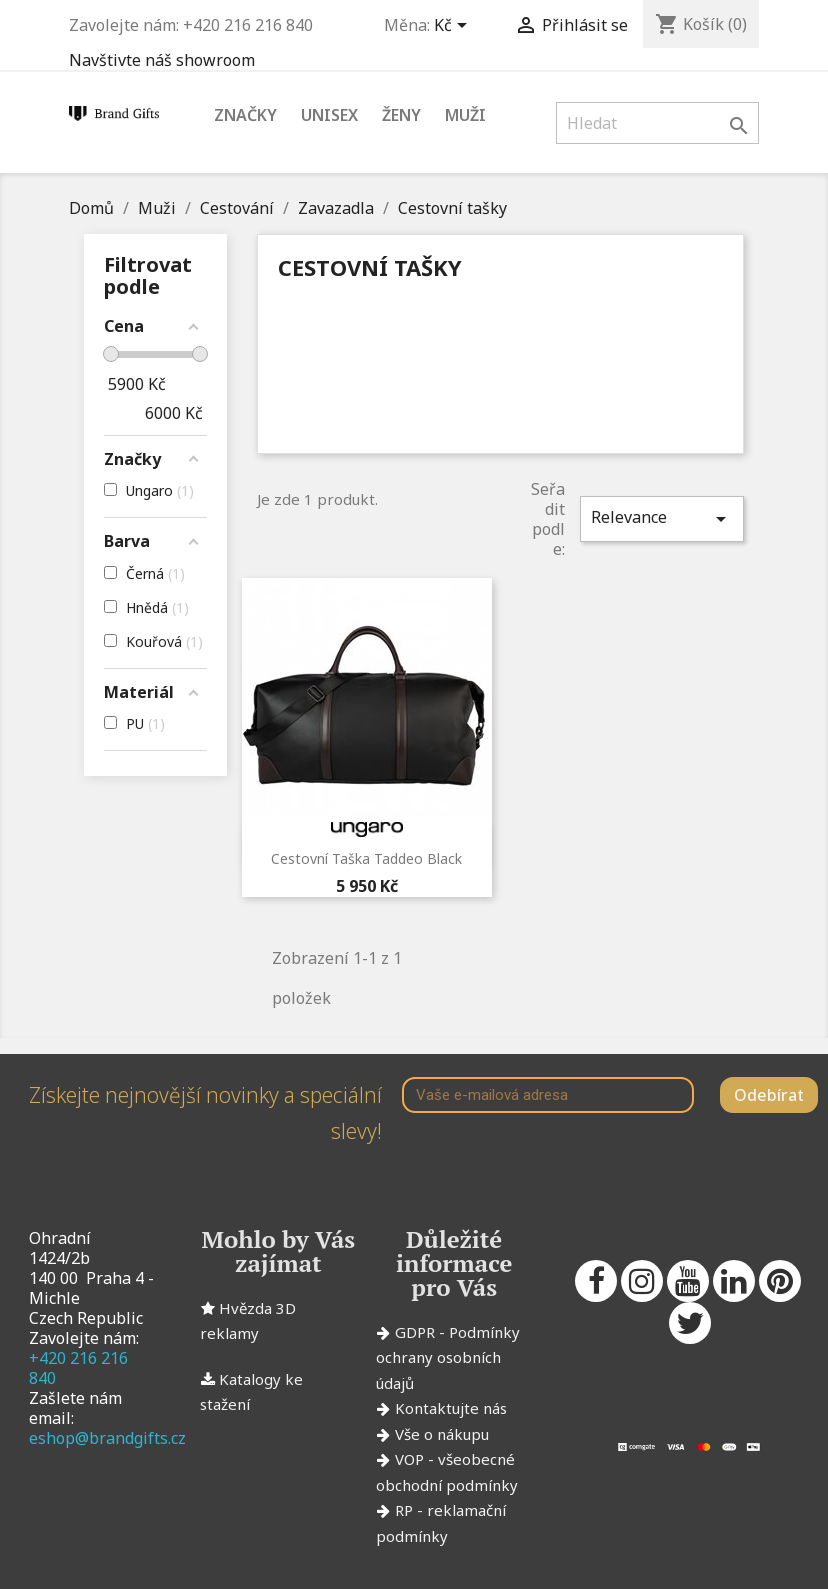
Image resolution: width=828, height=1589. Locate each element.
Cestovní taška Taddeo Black (366, 858)
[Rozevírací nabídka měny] (454, 27)
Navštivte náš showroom (162, 60)
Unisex (329, 115)
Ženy (401, 115)
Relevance (662, 518)
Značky (245, 115)
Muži (465, 115)
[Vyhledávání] (657, 123)
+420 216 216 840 (78, 1368)
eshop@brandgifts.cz (107, 1438)
